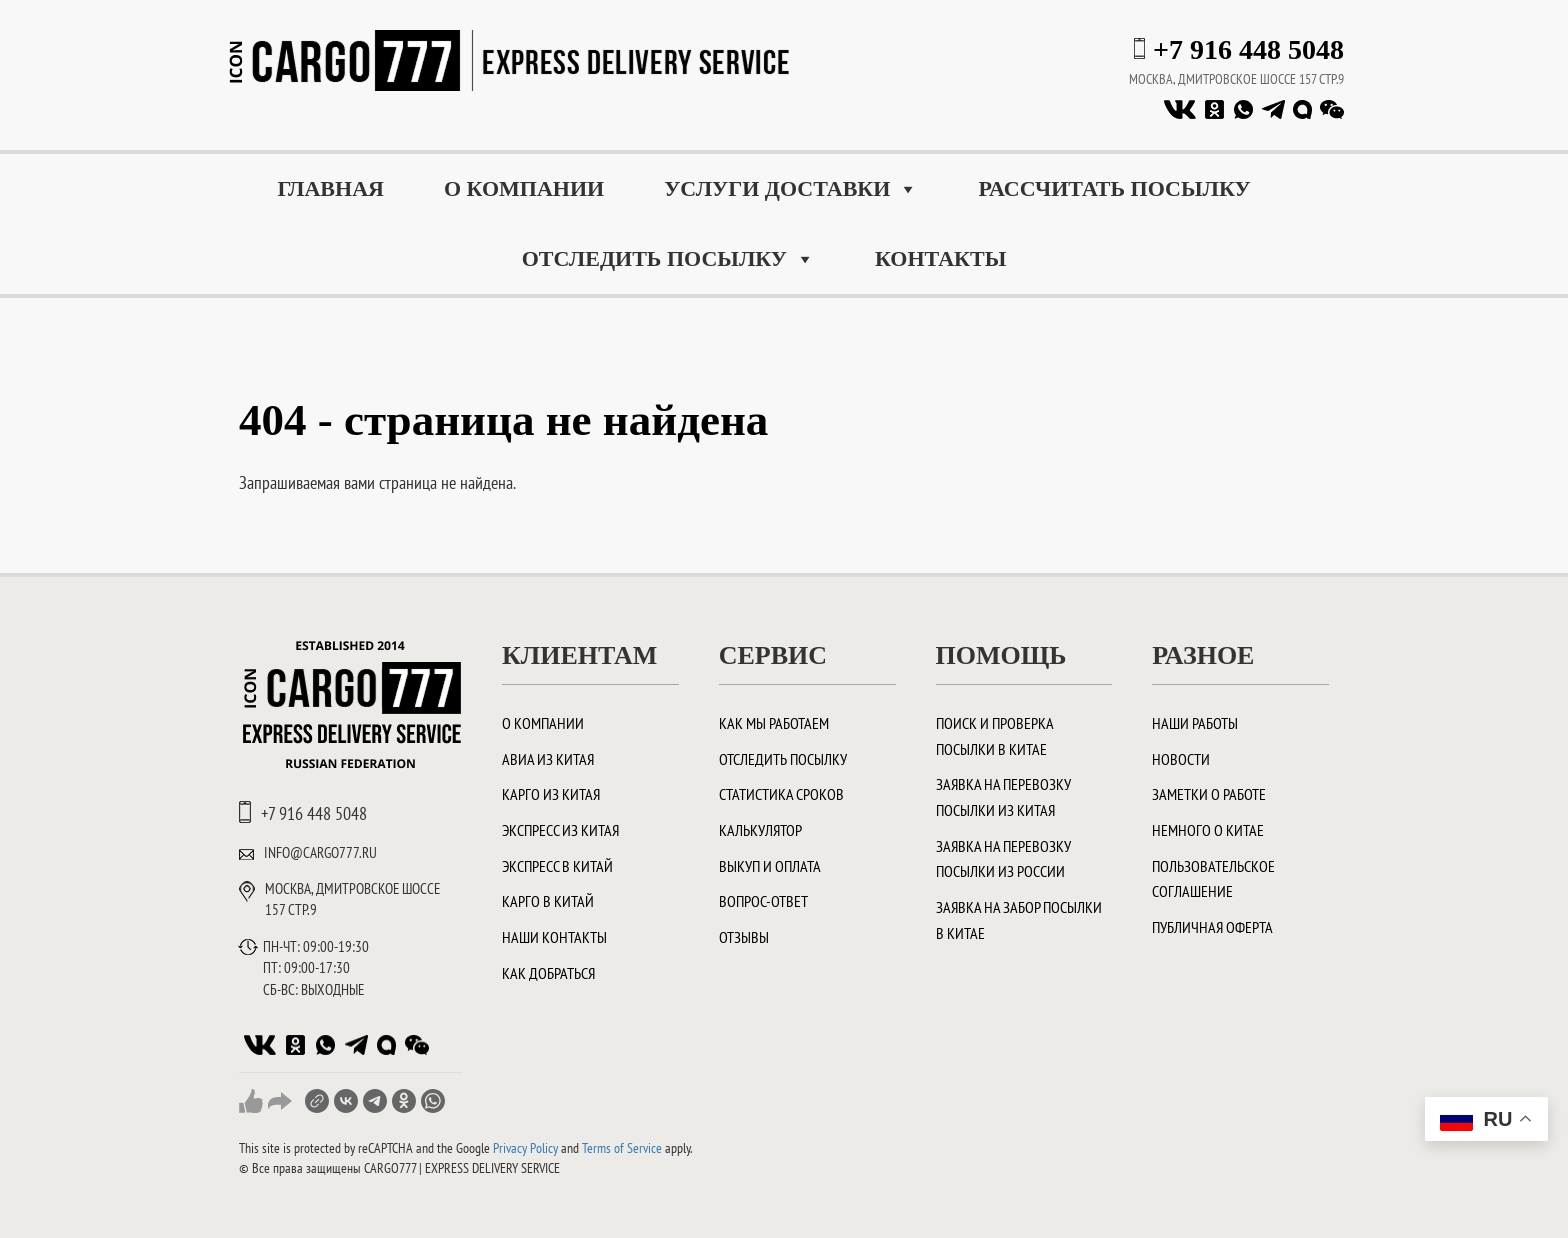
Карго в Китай (548, 901)
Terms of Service (622, 1148)
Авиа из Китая (548, 759)
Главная (330, 188)
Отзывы (744, 937)
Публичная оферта (1212, 927)
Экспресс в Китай (557, 866)
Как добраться (548, 973)
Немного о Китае (1208, 830)
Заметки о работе (1209, 794)
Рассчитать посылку (1114, 188)
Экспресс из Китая (560, 830)
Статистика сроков (781, 794)
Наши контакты (554, 937)
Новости (1181, 759)
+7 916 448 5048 (1248, 49)
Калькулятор (760, 830)
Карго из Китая (551, 794)
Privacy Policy (525, 1148)
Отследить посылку (668, 259)
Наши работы (1195, 723)
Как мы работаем (774, 723)
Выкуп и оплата (770, 866)
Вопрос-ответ (763, 901)
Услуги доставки (791, 189)
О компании (524, 188)
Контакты (940, 258)
